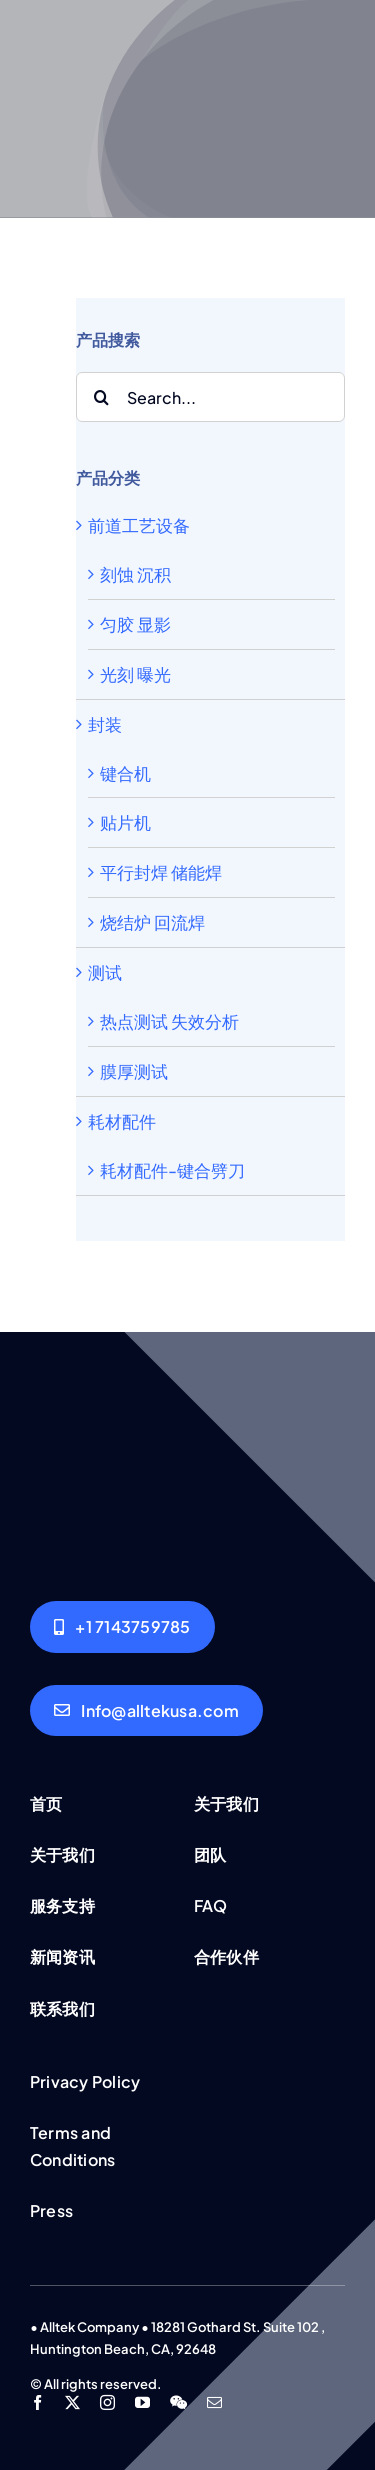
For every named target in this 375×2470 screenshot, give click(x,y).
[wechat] (178, 2402)
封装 (105, 724)
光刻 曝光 (135, 674)
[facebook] (37, 2402)
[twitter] (72, 2402)
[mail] (214, 2402)
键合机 (125, 773)
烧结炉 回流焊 (152, 922)
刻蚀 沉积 (135, 574)
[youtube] (142, 2402)
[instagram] (107, 2402)
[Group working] (187, 1400)
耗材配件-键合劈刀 (172, 1170)
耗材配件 (122, 1121)
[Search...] (210, 397)
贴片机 (125, 822)
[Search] (101, 397)
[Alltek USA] (122, 1626)
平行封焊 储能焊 (161, 872)
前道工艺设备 (139, 525)
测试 (105, 972)
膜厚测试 (134, 1071)
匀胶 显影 (135, 624)
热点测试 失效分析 (169, 1021)
